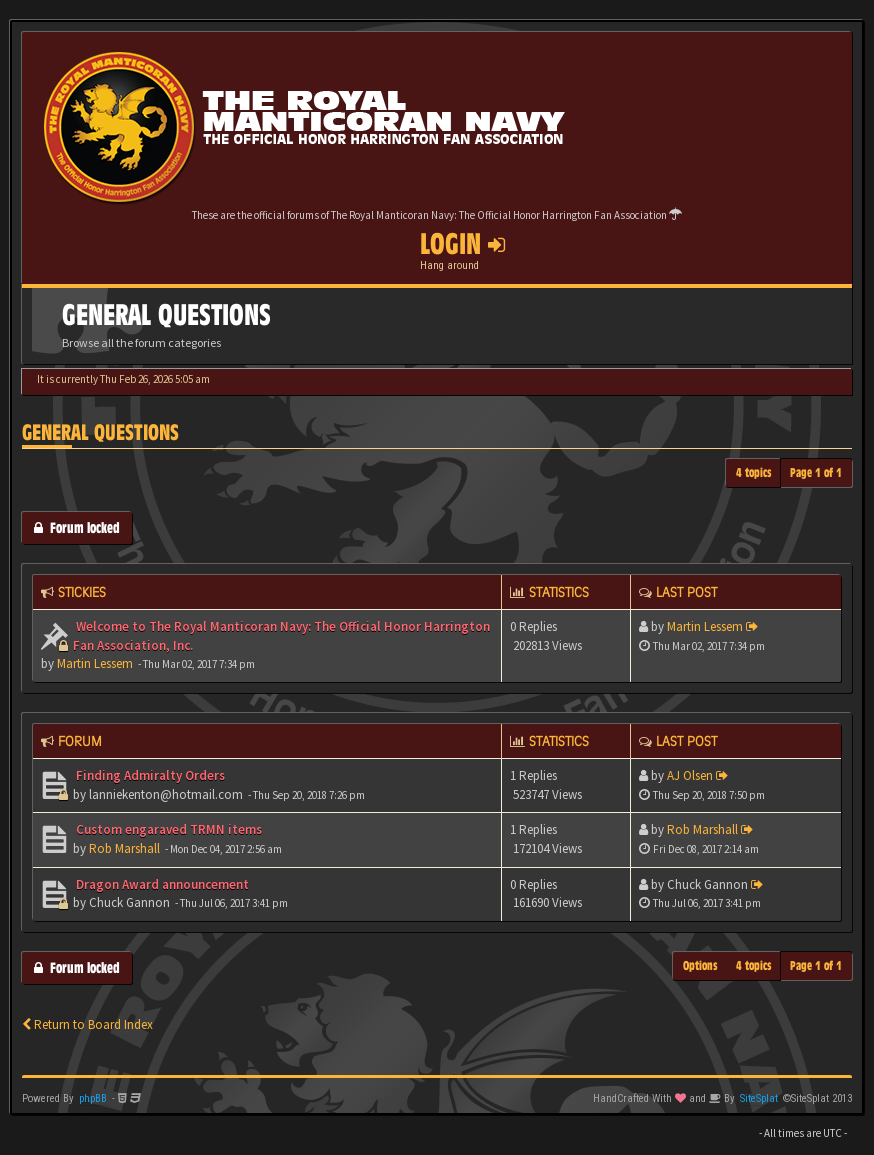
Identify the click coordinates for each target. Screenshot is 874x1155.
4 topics (754, 472)
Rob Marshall (124, 848)
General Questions (100, 432)
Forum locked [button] (77, 527)
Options (700, 965)
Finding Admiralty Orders (149, 775)
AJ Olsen (690, 775)
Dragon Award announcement (161, 884)
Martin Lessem (95, 663)
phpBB (93, 1098)
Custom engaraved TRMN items (167, 829)
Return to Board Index (87, 1024)
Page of (816, 472)
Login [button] (462, 244)
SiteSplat (759, 1098)
